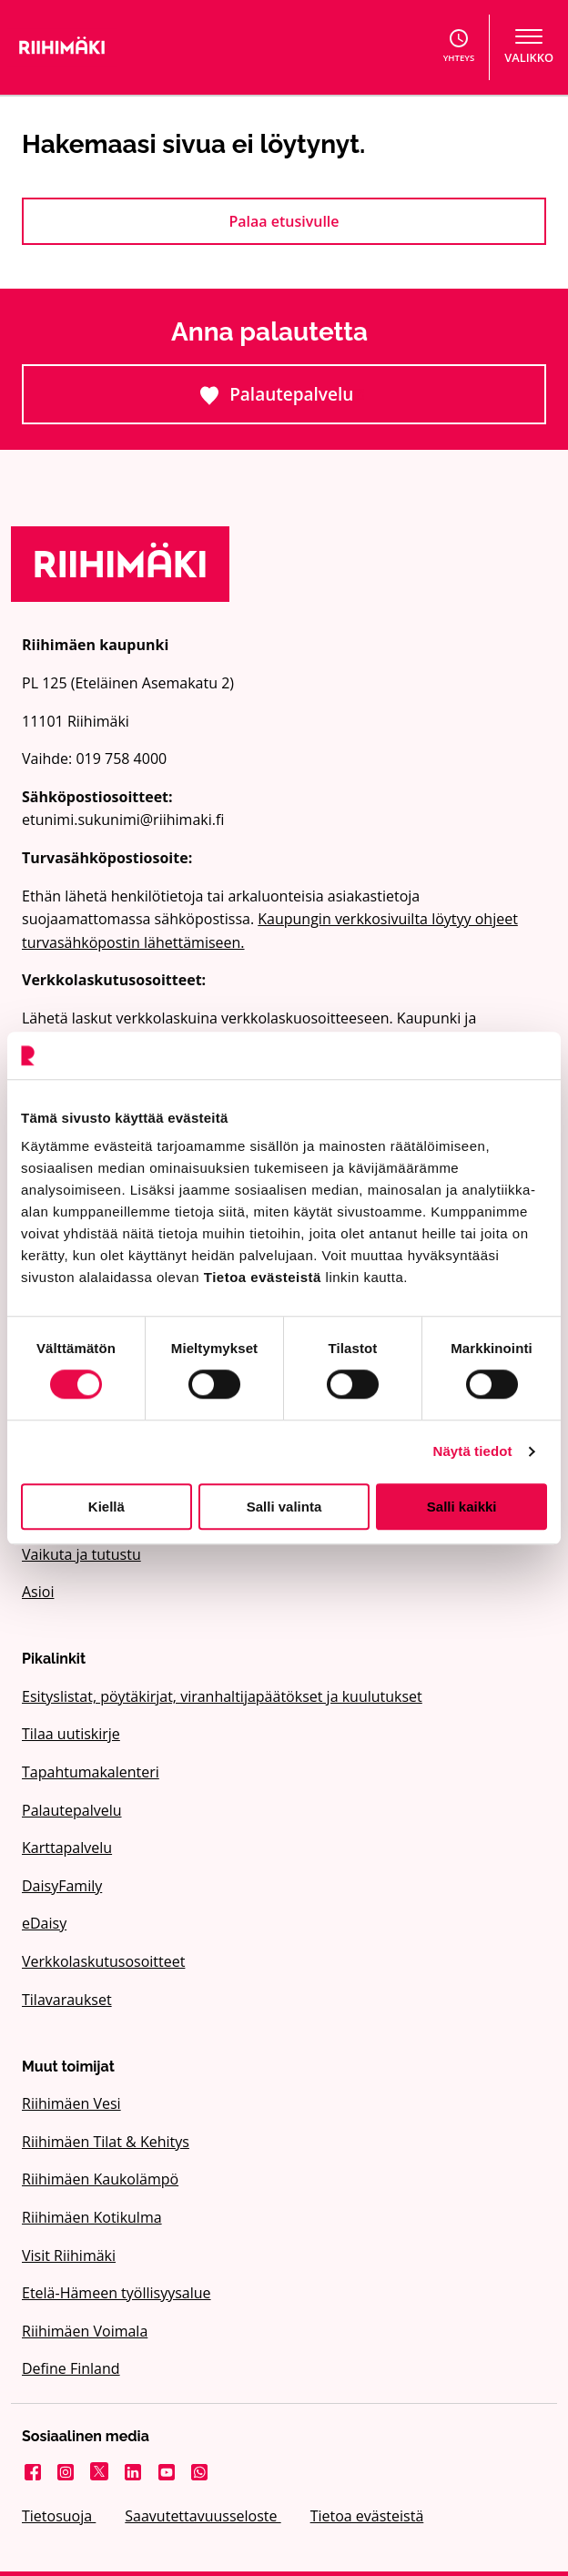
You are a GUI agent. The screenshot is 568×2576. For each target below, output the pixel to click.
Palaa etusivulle (283, 221)
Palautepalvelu (350, 402)
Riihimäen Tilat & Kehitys (105, 2142)
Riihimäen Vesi (71, 2103)
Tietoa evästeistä (367, 2516)
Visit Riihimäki (69, 2255)
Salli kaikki (462, 1506)
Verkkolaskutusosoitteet (103, 1961)
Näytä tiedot (472, 1451)
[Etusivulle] (136, 47)
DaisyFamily (62, 1886)
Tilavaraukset (67, 2000)
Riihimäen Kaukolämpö (100, 2179)
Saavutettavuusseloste (202, 2516)
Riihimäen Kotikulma (92, 2217)
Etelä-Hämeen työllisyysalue (116, 2293)
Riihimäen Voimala (84, 2331)
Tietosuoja (59, 2516)
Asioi (38, 1592)
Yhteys (459, 46)
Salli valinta (284, 1506)
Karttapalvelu (67, 1848)
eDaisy (44, 1923)
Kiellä (106, 1506)
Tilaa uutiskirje (71, 1734)
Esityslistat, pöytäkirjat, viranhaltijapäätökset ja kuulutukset (222, 1696)
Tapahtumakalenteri (90, 1772)
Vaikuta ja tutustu (81, 1554)
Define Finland (71, 2368)
